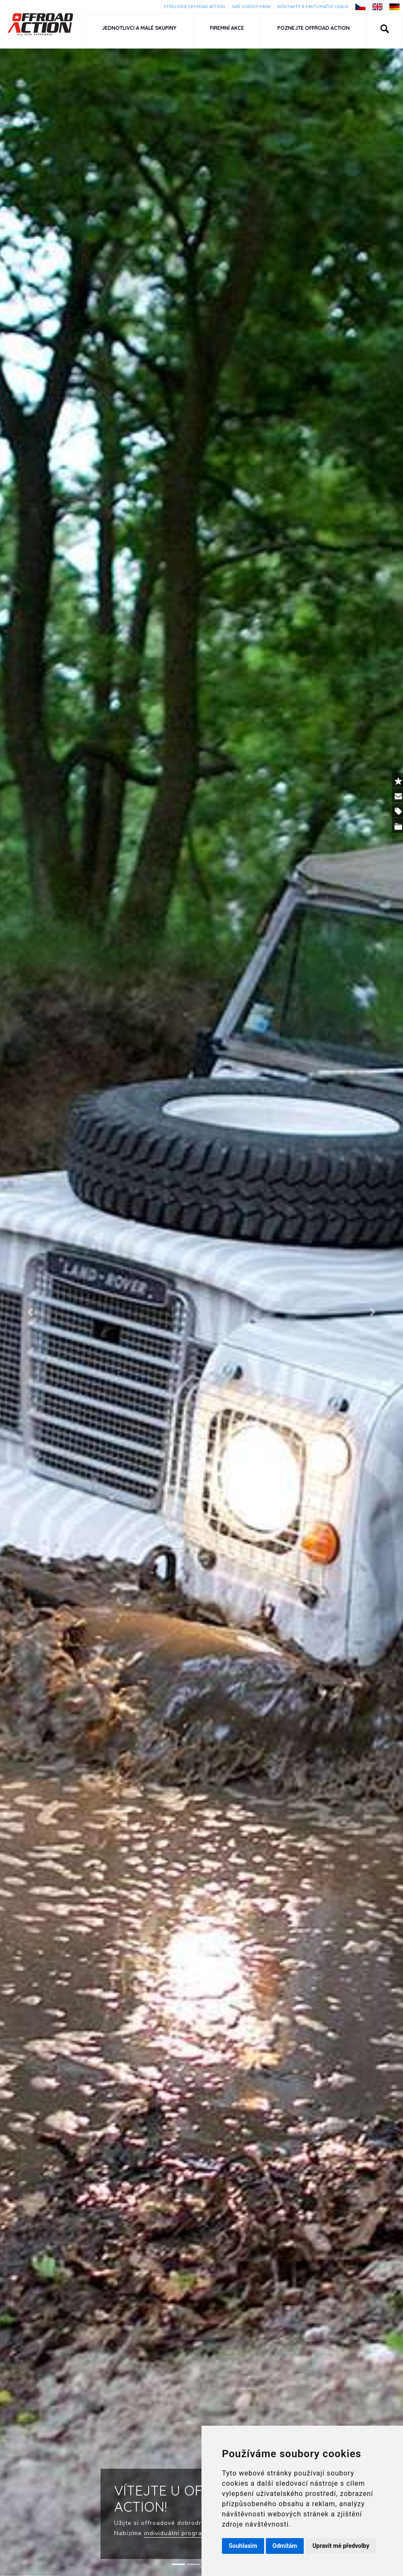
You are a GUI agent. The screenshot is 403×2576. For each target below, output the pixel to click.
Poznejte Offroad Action (313, 28)
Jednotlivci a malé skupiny (139, 28)
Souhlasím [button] (243, 2545)
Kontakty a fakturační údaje (312, 6)
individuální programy (177, 2533)
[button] (385, 31)
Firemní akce (227, 28)
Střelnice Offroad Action (194, 6)
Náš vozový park (251, 6)
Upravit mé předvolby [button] (340, 2545)
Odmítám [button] (285, 2545)
